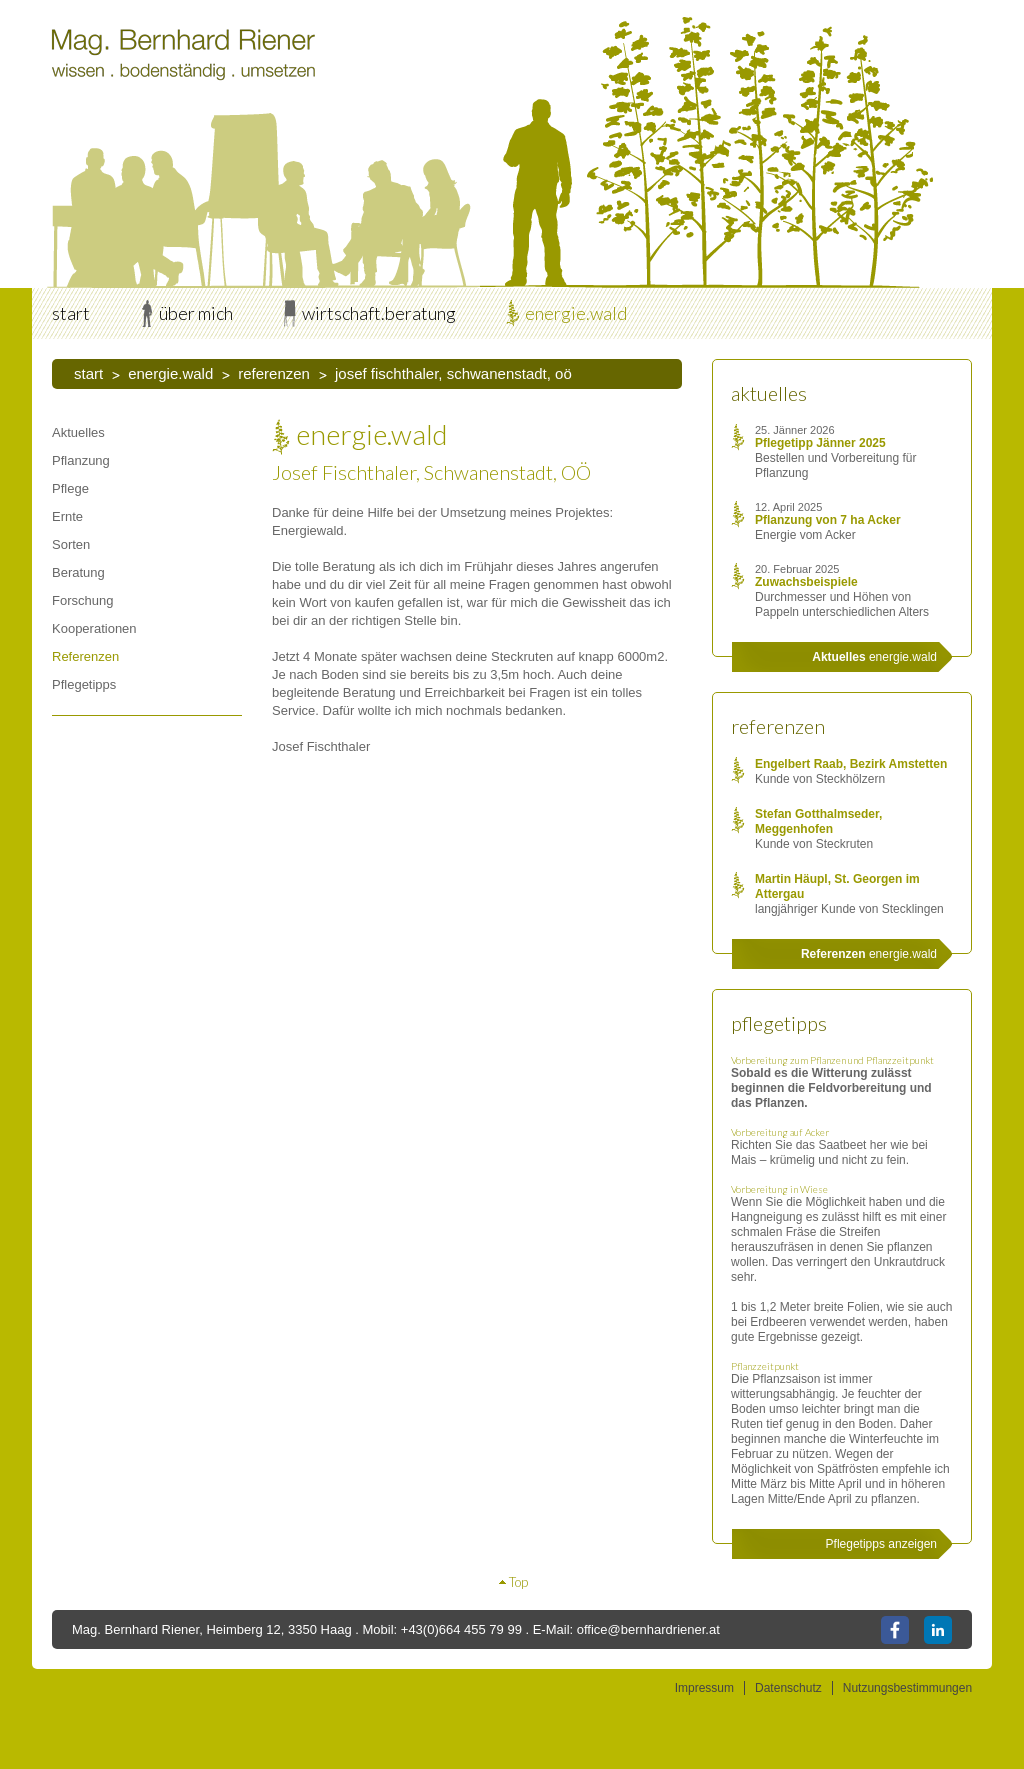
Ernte (67, 516)
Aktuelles (78, 432)
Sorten (71, 544)
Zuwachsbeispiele (806, 582)
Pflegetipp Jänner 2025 (820, 443)
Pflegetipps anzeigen (881, 1544)
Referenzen (274, 373)
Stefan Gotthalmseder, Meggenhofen (818, 821)
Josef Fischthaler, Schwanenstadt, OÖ (453, 373)
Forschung (82, 600)
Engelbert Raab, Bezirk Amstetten (851, 764)
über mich (196, 313)
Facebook (895, 1630)
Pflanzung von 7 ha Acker (828, 520)
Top (518, 1582)
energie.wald (576, 313)
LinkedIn (938, 1630)
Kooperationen (94, 628)
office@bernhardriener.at (648, 1629)
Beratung (78, 572)
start (71, 313)
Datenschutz (788, 1688)
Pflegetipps (84, 684)
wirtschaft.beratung (379, 313)
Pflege (70, 488)
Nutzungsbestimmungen (907, 1688)
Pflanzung (81, 460)
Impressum (704, 1688)
